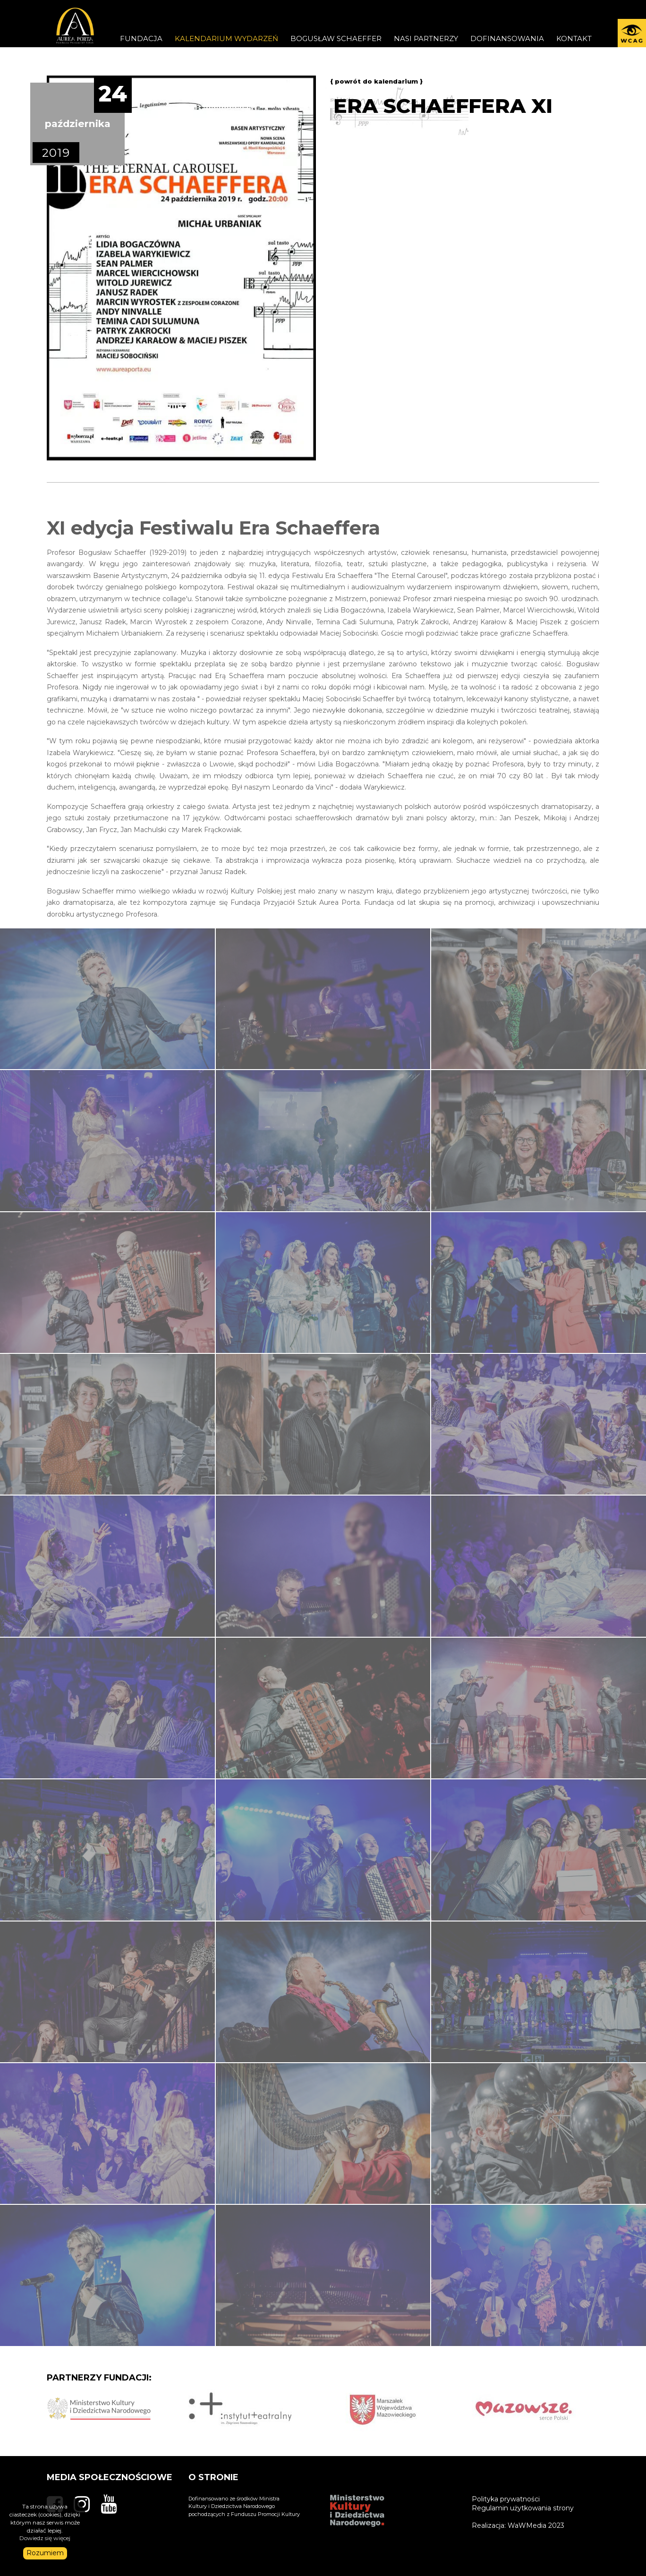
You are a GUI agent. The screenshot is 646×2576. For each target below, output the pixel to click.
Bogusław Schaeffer (336, 38)
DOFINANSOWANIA (507, 38)
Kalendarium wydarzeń (226, 38)
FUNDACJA (141, 38)
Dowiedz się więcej (44, 2538)
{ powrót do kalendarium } (376, 81)
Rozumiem (45, 2553)
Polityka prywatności (506, 2499)
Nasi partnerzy (426, 38)
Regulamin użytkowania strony (523, 2508)
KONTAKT (574, 38)
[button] (632, 33)
